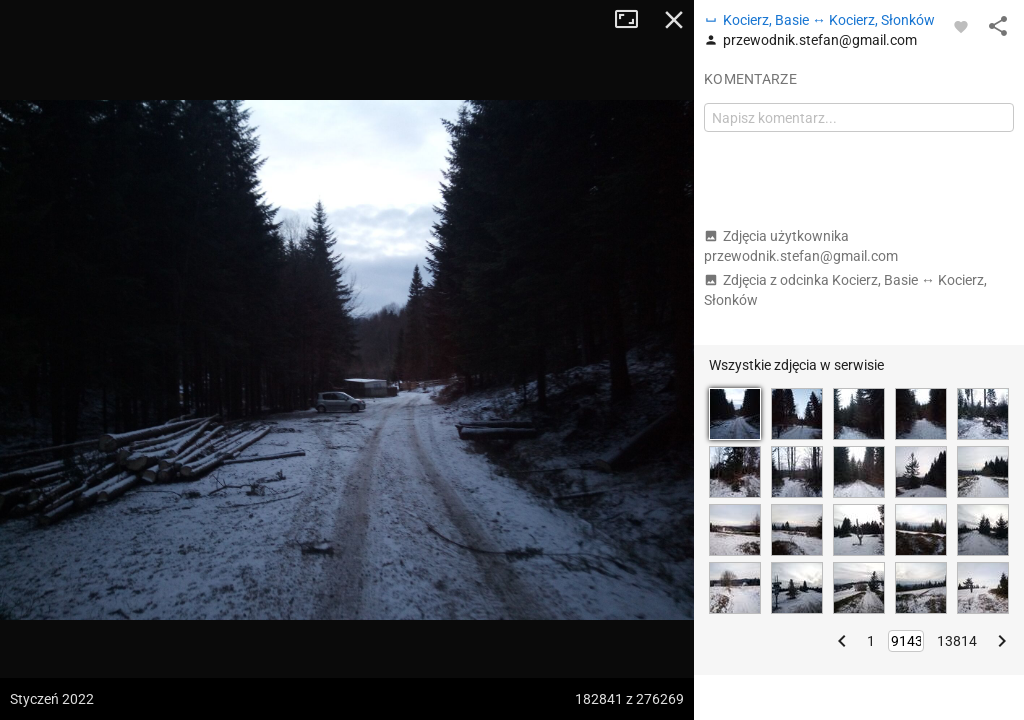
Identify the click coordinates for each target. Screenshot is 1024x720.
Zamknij (674, 20)
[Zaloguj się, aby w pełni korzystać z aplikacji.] (961, 26)
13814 (957, 641)
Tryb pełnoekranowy (634, 20)
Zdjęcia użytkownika (801, 246)
